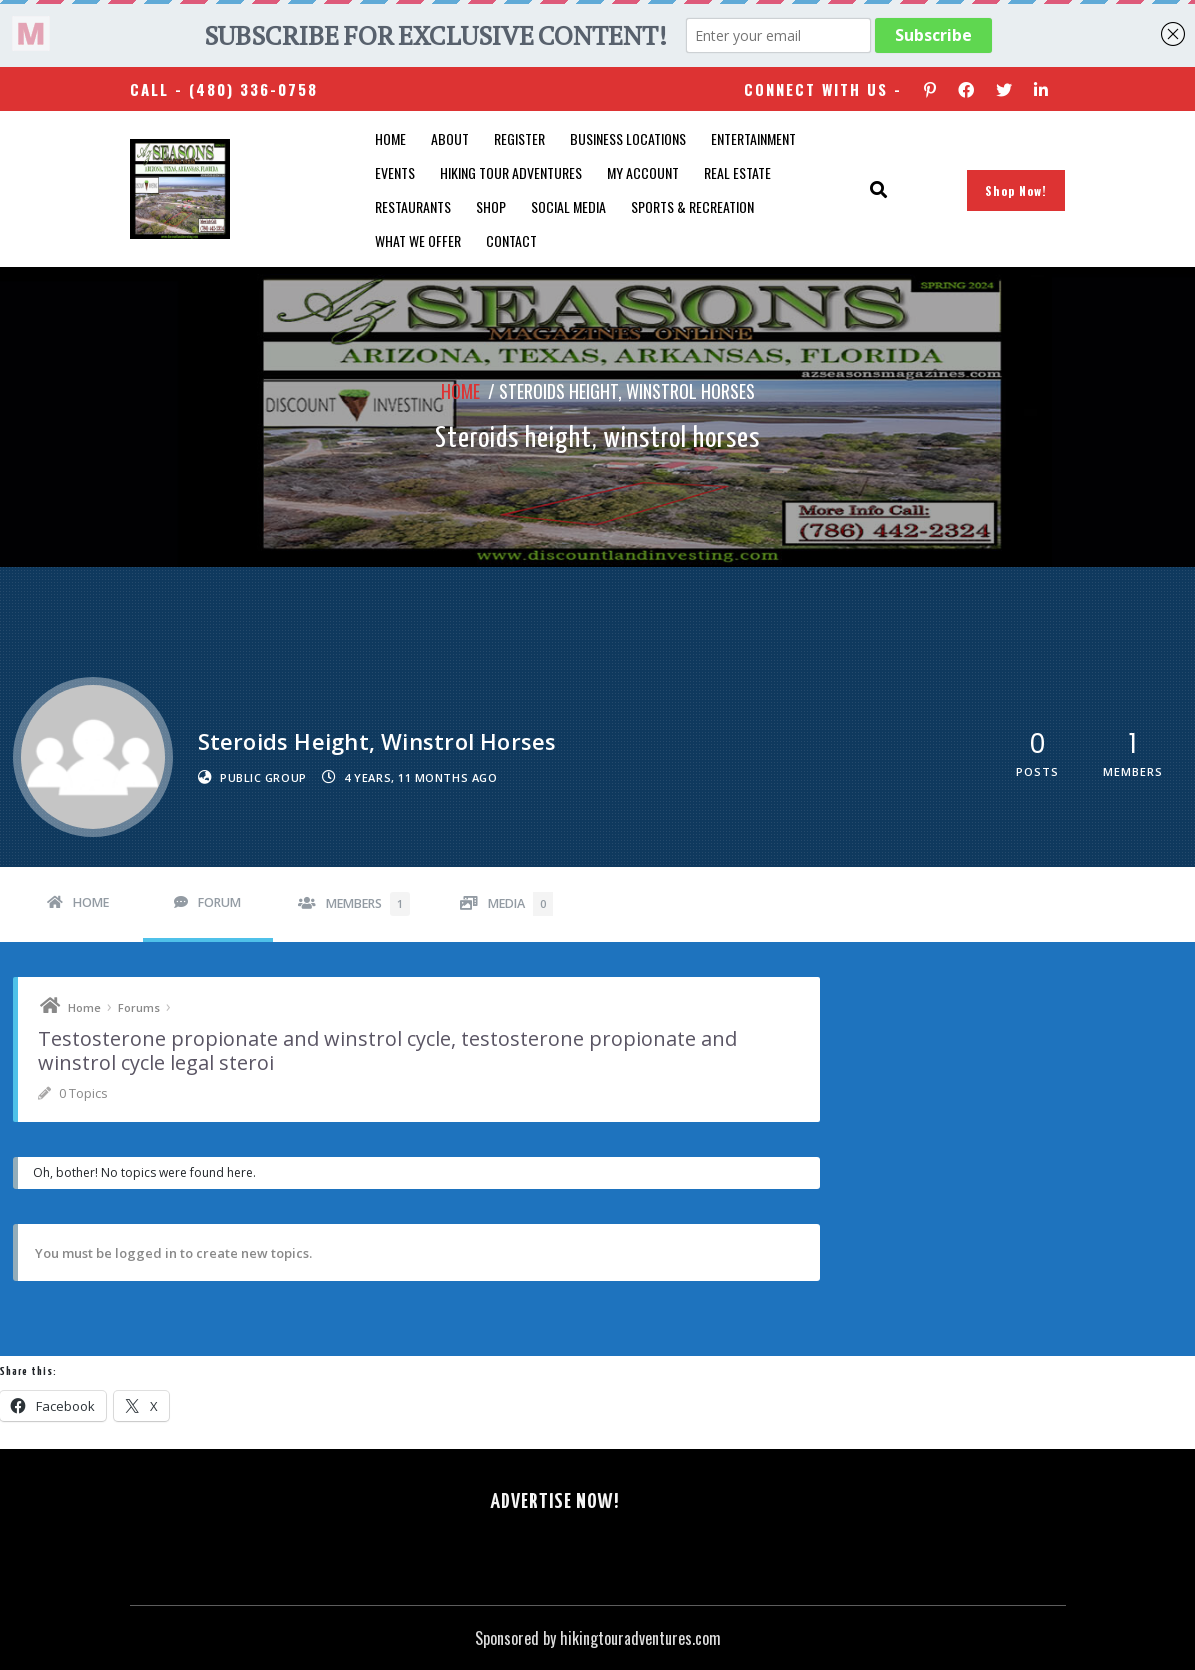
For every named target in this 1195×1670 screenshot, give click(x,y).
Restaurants (413, 206)
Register (519, 138)
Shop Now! (1016, 190)
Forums (139, 1007)
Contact (511, 240)
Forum (219, 902)
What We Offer (418, 240)
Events (395, 172)
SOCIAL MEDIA (568, 206)
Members (368, 904)
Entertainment (753, 138)
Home (390, 138)
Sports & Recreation (692, 206)
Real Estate (737, 172)
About (450, 138)
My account (643, 172)
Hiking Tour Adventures (511, 172)
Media (520, 904)
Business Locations (628, 138)
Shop (491, 206)
